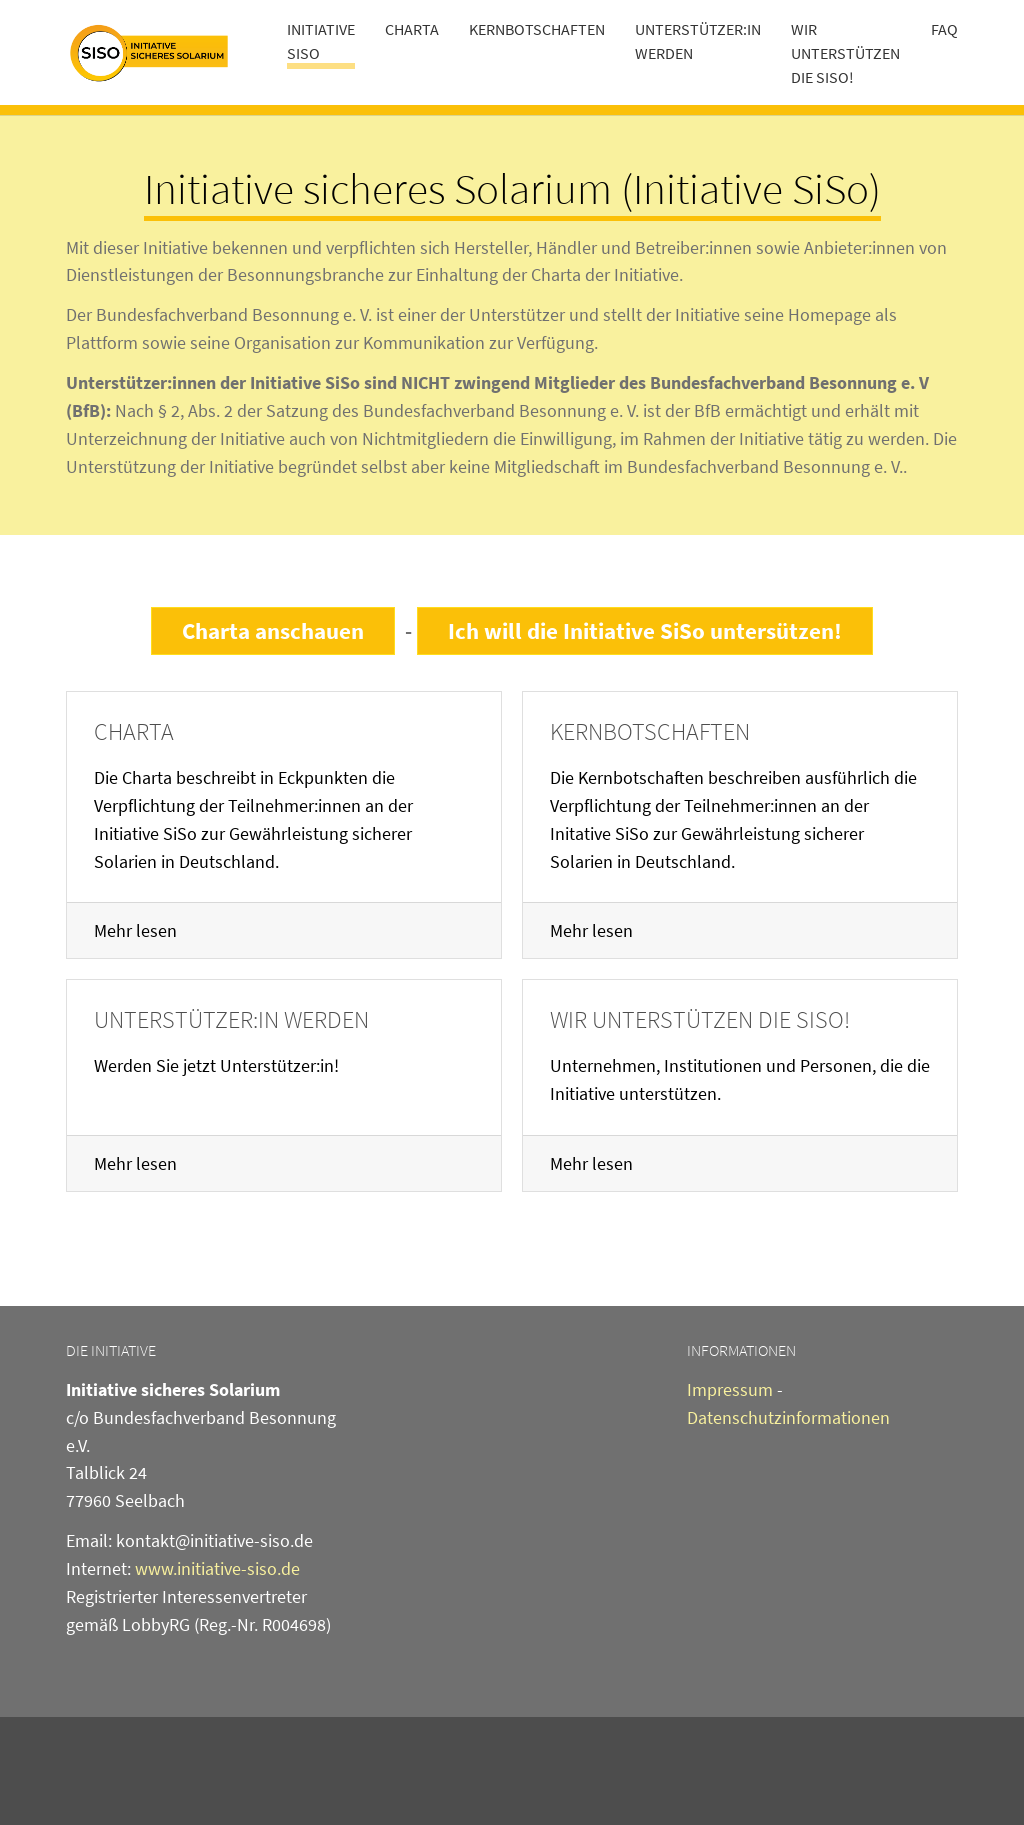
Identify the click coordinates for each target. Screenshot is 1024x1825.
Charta (134, 731)
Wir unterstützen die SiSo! (700, 1019)
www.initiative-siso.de (217, 1568)
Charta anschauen (273, 630)
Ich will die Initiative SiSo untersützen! (645, 630)
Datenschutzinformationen (788, 1417)
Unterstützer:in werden (231, 1019)
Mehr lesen (135, 930)
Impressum (730, 1389)
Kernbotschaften (650, 731)
